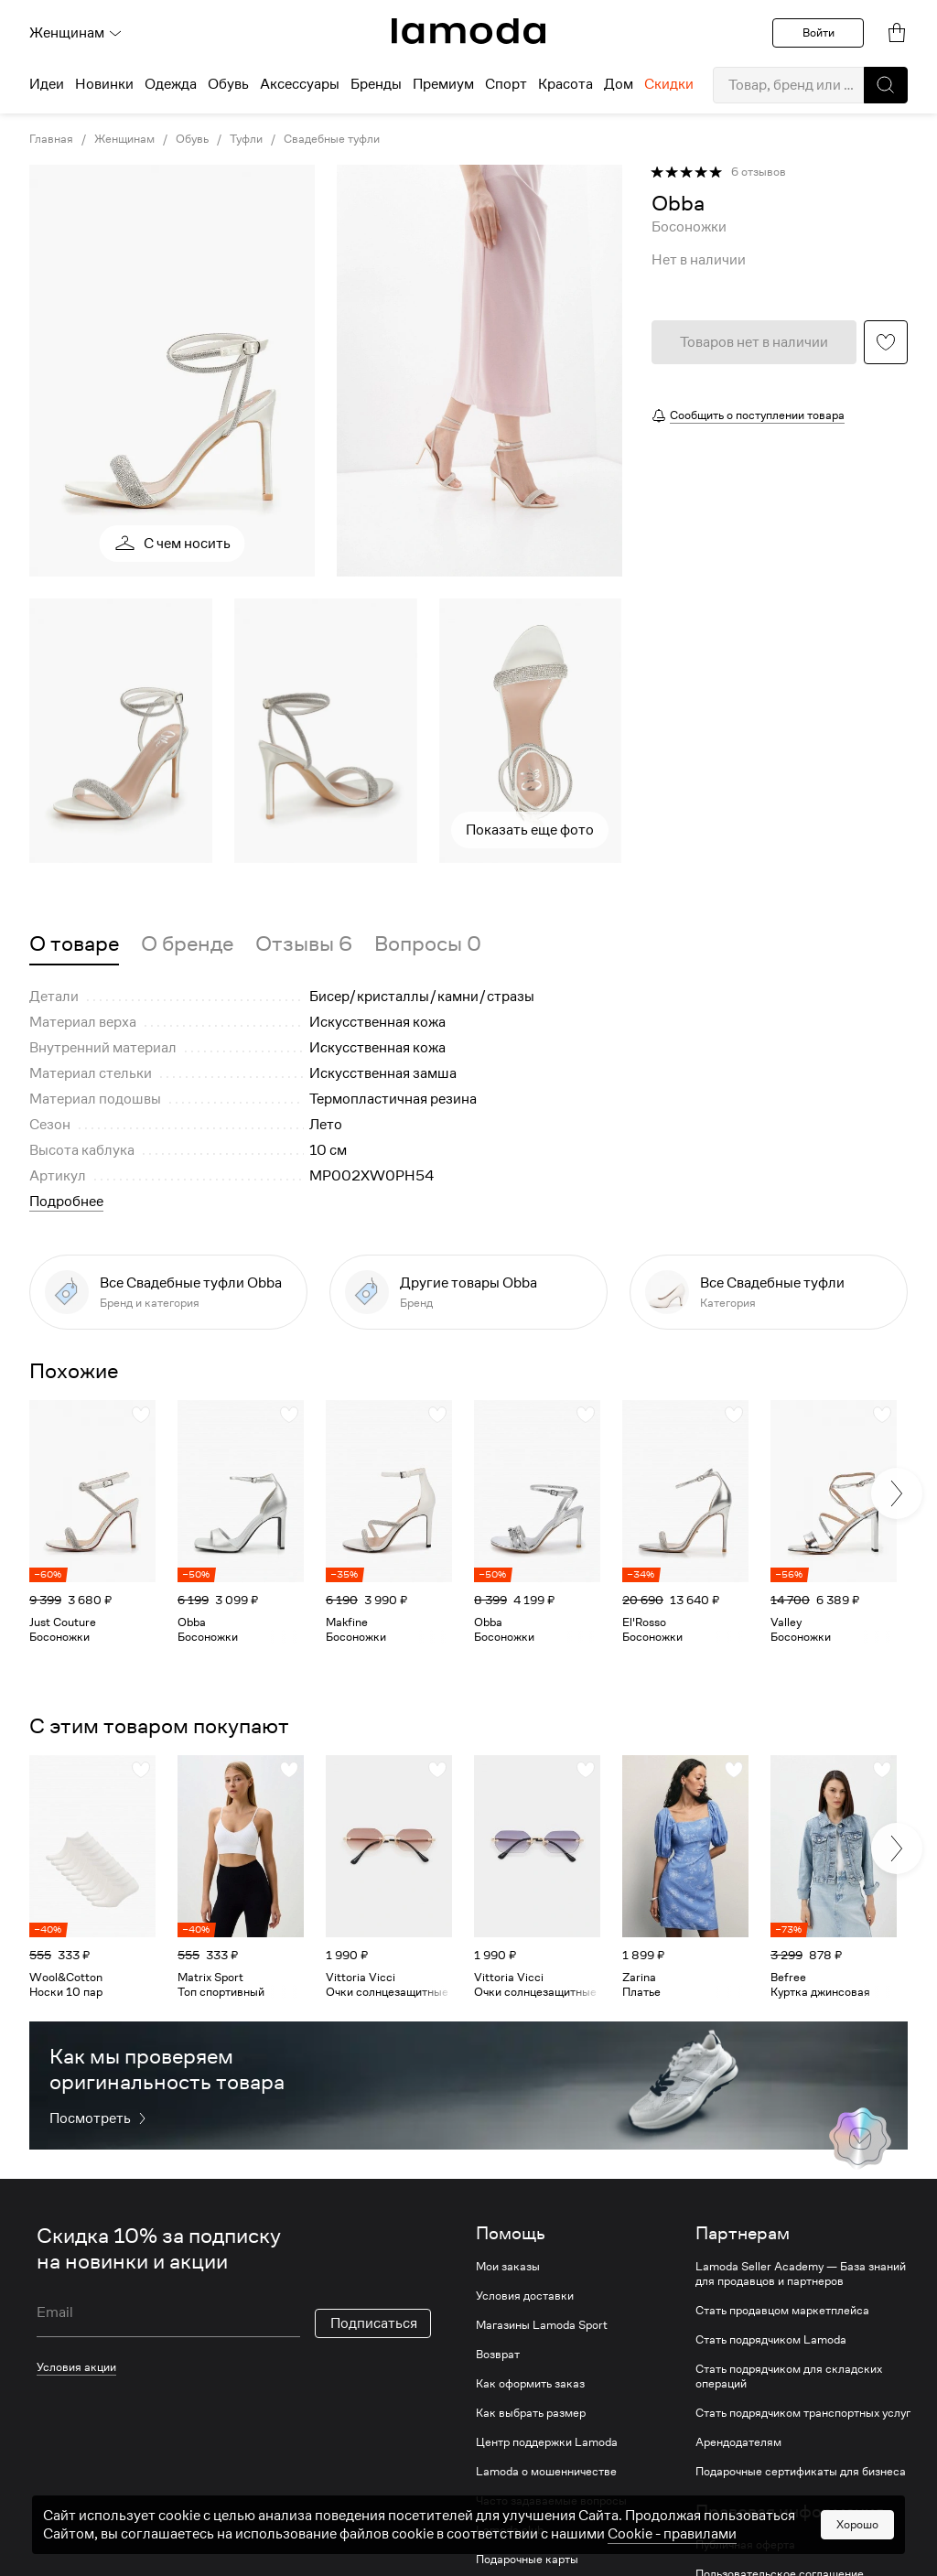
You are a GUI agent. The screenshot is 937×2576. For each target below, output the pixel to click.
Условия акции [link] (76, 2367)
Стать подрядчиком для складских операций (788, 2376)
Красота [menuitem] (565, 84)
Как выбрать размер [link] (531, 2413)
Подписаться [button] (373, 2323)
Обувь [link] (192, 139)
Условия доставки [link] (525, 2296)
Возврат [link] (498, 2354)
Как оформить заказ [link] (530, 2384)
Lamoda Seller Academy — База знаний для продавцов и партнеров (800, 2274)
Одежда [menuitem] (171, 84)
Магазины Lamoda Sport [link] (542, 2325)
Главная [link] (51, 139)
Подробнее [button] (66, 1201)
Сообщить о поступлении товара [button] (757, 415)
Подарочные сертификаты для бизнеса (800, 2471)
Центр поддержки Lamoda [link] (547, 2442)
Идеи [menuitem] (46, 84)
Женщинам (76, 33)
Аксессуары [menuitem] (299, 84)
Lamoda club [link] (510, 2530)
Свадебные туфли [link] (332, 139)
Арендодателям (738, 2442)
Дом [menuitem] (618, 84)
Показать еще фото (530, 830)
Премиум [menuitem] (443, 84)
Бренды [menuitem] (376, 84)
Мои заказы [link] (508, 2266)
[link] (468, 31)
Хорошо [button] (857, 2560)
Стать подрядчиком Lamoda (770, 2340)
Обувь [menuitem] (228, 84)
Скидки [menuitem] (669, 84)
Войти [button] (818, 32)
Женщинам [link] (124, 139)
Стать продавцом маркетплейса (782, 2310)
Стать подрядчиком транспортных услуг (802, 2413)
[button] (886, 85)
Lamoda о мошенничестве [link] (546, 2471)
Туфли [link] (246, 139)
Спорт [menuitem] (506, 84)
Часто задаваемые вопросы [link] (551, 2501)
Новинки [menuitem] (104, 84)
